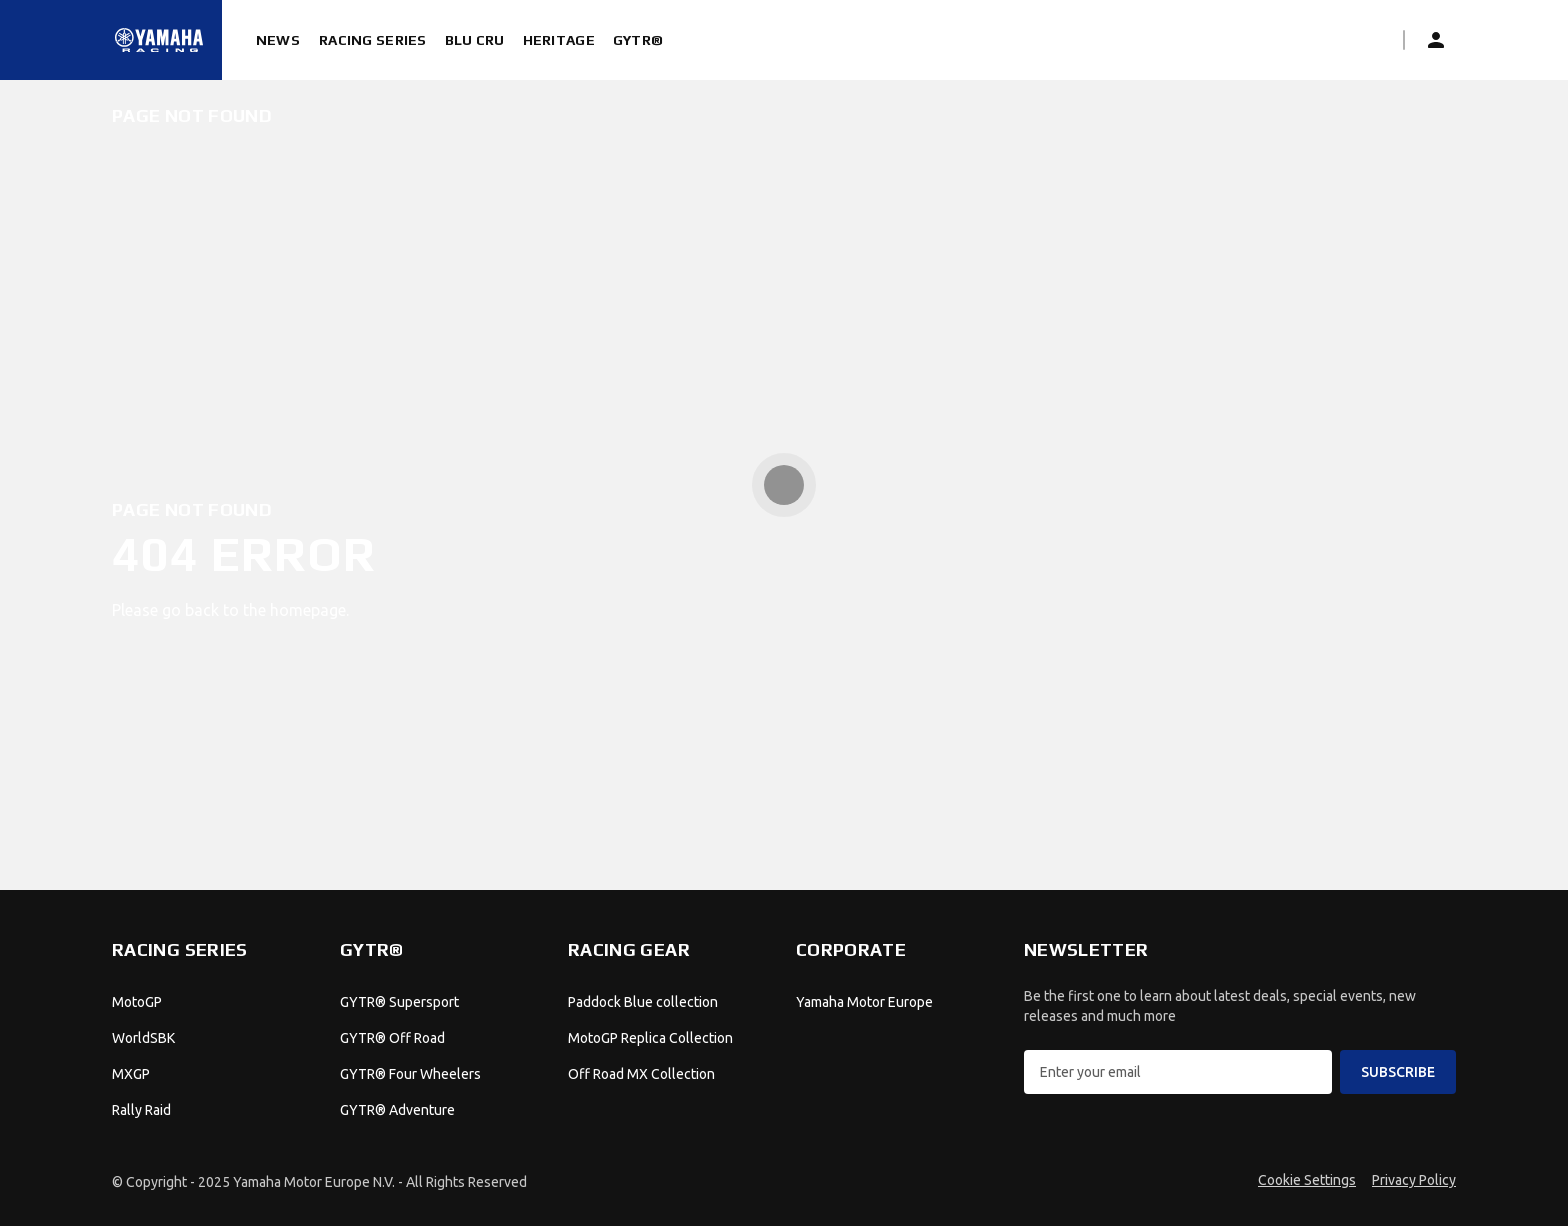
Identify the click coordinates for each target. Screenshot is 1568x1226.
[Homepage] (159, 40)
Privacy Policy (1414, 1180)
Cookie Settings (1307, 1180)
